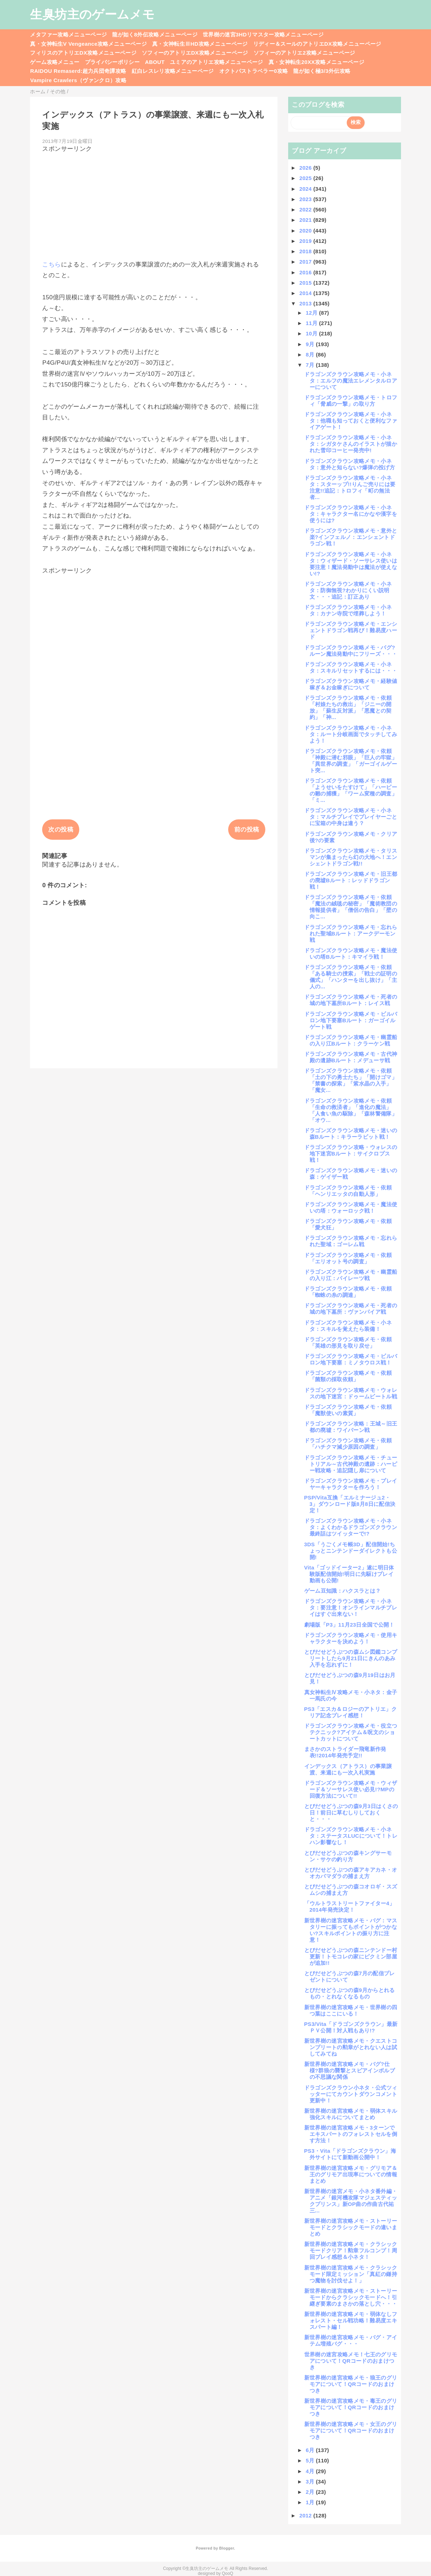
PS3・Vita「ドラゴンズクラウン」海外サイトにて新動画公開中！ (350, 2154)
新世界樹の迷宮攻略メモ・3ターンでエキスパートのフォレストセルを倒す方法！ (350, 2134)
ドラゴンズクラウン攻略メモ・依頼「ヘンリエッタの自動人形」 (348, 1190)
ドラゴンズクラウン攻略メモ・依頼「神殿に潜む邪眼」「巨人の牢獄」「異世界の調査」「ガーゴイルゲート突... (350, 760)
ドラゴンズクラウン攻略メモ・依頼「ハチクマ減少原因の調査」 (348, 1443)
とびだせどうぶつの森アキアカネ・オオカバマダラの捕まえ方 (350, 1873)
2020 (306, 231)
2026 (306, 168)
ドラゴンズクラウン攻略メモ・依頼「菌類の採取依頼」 (348, 1376)
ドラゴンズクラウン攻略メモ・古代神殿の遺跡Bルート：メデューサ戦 (350, 1057)
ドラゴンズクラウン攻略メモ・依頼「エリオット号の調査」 (348, 1258)
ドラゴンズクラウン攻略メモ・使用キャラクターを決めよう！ (350, 1638)
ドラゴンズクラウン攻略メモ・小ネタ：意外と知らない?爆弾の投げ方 (349, 464)
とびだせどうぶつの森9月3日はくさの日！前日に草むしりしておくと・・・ (351, 1812)
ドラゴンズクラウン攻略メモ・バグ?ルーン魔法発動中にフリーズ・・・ (350, 650)
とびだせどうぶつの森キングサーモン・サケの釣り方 (348, 1856)
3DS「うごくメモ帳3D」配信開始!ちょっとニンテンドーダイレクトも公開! (350, 1550)
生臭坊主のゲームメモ (92, 14)
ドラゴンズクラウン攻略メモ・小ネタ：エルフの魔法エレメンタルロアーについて (350, 380)
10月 (312, 333)
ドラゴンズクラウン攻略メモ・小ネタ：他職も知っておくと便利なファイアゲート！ (350, 420)
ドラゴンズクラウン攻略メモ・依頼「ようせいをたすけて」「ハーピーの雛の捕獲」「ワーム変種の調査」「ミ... (350, 790)
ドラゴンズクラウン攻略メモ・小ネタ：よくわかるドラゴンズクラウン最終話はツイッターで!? (350, 1527)
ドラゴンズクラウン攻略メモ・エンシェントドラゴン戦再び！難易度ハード (350, 630)
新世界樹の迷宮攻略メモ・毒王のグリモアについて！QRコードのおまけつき (350, 2407)
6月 (311, 2450)
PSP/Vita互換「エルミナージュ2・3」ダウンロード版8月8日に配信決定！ (350, 1503)
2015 (306, 283)
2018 (306, 251)
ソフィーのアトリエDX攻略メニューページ (195, 53)
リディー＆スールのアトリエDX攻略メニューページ (317, 44)
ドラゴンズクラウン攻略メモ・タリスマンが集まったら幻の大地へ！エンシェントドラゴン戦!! (350, 857)
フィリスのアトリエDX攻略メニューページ (83, 53)
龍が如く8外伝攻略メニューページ (154, 34)
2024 (306, 189)
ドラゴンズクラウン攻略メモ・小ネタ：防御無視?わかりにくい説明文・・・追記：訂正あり (348, 590)
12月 (312, 313)
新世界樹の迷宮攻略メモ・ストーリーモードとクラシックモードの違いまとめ (350, 2227)
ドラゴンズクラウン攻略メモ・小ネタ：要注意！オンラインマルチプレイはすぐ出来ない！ (350, 1607)
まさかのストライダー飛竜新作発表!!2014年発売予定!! (345, 1752)
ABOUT (155, 62)
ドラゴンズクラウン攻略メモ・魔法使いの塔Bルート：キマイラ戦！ (350, 953)
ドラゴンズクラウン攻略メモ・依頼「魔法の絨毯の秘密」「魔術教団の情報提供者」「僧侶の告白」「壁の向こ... (350, 906)
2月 (311, 2492)
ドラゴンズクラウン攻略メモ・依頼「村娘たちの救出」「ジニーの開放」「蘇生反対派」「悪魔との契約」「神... (348, 707)
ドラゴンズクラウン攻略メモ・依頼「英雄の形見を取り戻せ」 (348, 1342)
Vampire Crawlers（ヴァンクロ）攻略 (78, 80)
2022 (306, 209)
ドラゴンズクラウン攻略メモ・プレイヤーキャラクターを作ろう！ (350, 1484)
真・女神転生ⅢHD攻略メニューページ (200, 44)
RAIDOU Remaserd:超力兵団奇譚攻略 (78, 71)
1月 (311, 2502)
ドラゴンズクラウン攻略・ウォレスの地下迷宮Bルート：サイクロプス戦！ (350, 1153)
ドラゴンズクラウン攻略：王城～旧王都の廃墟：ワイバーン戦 (350, 1427)
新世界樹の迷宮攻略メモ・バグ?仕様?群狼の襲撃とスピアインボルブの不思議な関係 (349, 2070)
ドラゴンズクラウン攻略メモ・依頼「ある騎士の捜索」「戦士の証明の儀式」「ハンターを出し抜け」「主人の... (350, 976)
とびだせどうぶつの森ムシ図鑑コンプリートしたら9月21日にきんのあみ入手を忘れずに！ (350, 1658)
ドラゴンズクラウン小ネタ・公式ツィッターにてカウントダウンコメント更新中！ (350, 2094)
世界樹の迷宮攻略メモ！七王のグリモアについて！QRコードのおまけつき (350, 2360)
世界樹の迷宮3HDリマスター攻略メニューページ (263, 34)
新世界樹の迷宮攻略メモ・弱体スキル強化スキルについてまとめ (350, 2114)
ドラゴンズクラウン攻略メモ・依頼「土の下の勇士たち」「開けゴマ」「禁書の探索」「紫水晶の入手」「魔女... (350, 1080)
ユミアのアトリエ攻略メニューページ (216, 62)
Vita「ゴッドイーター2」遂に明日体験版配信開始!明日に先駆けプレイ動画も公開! (349, 1573)
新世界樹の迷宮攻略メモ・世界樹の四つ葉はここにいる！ (350, 2010)
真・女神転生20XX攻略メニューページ (316, 62)
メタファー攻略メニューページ (68, 34)
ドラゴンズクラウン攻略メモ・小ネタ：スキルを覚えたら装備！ (348, 1325)
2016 (306, 272)
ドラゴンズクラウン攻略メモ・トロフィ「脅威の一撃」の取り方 (350, 400)
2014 (306, 293)
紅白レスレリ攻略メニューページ (173, 71)
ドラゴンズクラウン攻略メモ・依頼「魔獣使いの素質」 (348, 1410)
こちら (51, 264)
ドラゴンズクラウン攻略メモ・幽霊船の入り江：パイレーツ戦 (350, 1275)
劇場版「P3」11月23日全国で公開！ (349, 1625)
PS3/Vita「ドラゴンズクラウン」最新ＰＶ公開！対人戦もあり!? (351, 2027)
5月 (311, 2460)
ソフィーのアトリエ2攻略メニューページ (304, 53)
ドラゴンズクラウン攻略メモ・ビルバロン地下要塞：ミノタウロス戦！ (350, 1359)
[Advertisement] (153, 203)
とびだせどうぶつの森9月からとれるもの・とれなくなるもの (349, 1993)
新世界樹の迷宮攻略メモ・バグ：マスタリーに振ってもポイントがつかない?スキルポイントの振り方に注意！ (350, 1930)
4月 (311, 2471)
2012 (306, 2515)
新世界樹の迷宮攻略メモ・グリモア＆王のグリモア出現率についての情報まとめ (350, 2174)
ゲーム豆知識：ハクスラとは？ (342, 1591)
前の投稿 (246, 829)
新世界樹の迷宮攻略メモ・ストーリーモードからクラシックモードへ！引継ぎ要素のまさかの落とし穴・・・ (350, 2297)
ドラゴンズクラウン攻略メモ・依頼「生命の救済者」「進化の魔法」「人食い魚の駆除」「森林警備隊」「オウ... (350, 1110)
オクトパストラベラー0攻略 (253, 71)
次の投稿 (60, 829)
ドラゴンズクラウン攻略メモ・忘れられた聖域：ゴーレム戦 (350, 1241)
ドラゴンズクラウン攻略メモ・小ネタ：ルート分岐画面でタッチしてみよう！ (350, 734)
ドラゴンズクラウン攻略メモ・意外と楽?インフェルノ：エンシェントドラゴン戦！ (350, 537)
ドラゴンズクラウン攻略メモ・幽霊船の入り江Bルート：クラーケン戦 (350, 1040)
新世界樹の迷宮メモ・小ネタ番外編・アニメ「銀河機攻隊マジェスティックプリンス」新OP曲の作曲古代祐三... (350, 2200)
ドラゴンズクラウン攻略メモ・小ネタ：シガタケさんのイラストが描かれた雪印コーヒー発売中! (350, 443)
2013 (306, 303)
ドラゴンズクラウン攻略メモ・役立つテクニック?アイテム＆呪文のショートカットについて (350, 1732)
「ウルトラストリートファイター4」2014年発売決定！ (349, 1906)
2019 (306, 241)
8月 (311, 354)
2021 (306, 220)
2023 (306, 199)
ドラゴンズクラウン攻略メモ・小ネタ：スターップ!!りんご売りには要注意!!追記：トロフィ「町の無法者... (350, 487)
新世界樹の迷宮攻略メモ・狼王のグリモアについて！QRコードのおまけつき (350, 2384)
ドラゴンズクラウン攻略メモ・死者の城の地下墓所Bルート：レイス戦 (350, 1000)
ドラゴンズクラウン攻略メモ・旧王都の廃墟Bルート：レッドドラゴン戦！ (350, 880)
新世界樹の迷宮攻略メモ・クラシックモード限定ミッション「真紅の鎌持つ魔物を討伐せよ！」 (350, 2274)
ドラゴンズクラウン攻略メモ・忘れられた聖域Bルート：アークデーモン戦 (350, 933)
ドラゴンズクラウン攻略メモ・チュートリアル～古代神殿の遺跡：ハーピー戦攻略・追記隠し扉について (350, 1463)
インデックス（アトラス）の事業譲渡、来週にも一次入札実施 (348, 1769)
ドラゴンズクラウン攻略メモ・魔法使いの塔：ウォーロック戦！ (350, 1207)
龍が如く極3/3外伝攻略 (321, 71)
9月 (311, 344)
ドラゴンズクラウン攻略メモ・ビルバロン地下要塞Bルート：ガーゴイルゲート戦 (350, 1020)
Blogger (226, 2548)
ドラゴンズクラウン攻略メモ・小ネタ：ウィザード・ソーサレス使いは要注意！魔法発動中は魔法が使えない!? (350, 563)
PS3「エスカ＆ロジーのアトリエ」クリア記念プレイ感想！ (350, 1712)
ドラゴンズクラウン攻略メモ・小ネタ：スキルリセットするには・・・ (350, 667)
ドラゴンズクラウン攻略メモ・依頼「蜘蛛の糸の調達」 (348, 1291)
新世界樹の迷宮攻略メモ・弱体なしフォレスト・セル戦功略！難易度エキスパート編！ (350, 2320)
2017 (306, 262)
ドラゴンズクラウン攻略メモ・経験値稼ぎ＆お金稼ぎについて (350, 684)
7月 (311, 365)
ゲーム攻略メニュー (54, 62)
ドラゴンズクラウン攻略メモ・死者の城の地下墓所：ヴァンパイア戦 (350, 1308)
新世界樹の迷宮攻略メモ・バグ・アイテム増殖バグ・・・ (350, 2340)
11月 (312, 323)
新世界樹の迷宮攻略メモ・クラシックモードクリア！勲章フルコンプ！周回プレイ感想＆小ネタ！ (350, 2250)
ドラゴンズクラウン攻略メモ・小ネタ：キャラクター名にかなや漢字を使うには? (350, 513)
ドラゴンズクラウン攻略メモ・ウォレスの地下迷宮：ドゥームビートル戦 (350, 1393)
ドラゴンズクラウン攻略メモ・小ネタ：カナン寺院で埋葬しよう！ (348, 610)
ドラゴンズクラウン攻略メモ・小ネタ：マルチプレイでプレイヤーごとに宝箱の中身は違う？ (350, 816)
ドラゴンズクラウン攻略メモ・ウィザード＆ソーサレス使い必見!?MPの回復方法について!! (350, 1789)
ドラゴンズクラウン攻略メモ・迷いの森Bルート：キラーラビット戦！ (350, 1133)
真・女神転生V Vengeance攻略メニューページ (88, 44)
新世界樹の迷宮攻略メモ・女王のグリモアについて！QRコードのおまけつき (350, 2430)
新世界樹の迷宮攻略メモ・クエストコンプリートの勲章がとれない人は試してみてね (350, 2047)
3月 (311, 2481)
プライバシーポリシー (112, 62)
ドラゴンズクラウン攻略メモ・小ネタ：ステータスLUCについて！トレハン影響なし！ (351, 1835)
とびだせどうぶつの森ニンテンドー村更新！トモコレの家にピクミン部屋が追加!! (350, 1956)
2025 (306, 178)
